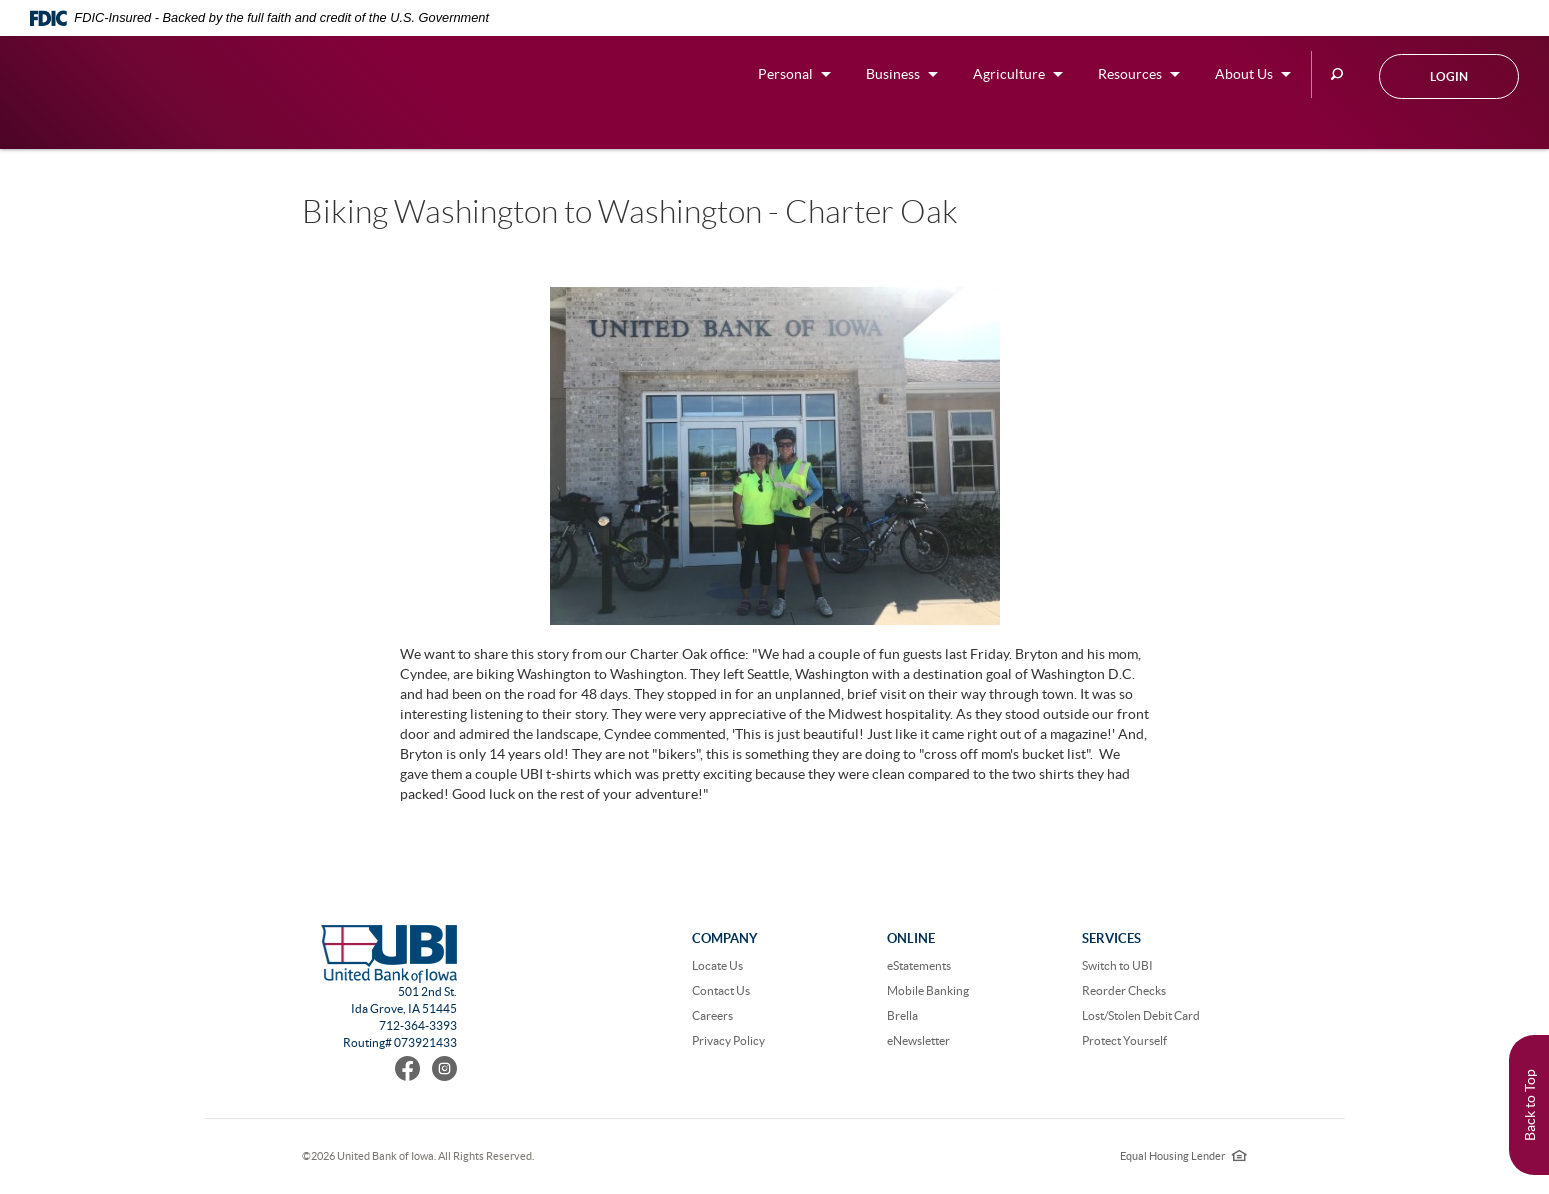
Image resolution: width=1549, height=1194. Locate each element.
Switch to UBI (1117, 965)
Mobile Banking (928, 990)
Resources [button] (1130, 74)
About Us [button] (1244, 74)
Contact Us (721, 990)
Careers (712, 1015)
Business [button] (893, 74)
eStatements (919, 965)
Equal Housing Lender (1183, 1156)
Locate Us (717, 965)
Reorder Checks (1124, 990)
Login (1449, 76)
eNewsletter (918, 1040)
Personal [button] (785, 74)
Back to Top (1530, 1105)
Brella (902, 1015)
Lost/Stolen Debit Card (1141, 1015)
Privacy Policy (728, 1040)
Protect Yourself (1124, 1040)
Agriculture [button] (1009, 74)
